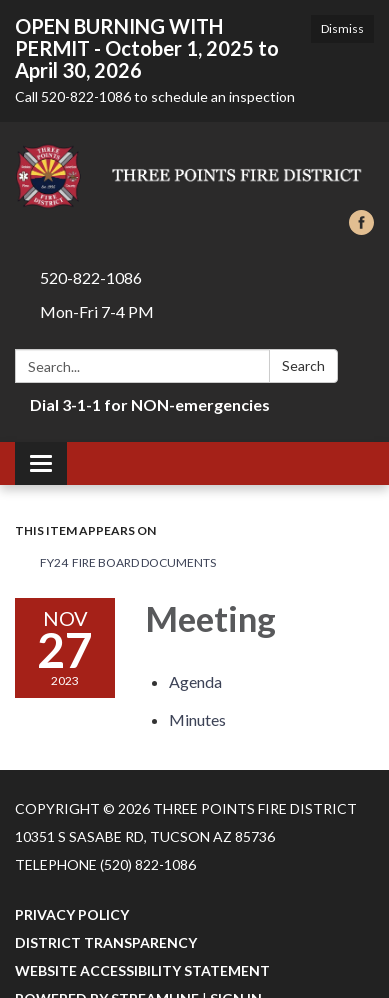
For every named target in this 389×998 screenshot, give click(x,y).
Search (303, 365)
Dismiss (342, 28)
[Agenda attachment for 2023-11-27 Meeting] (195, 681)
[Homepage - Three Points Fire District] (194, 176)
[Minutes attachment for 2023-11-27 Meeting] (197, 719)
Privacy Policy (72, 914)
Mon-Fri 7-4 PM (97, 311)
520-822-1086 (91, 277)
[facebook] (361, 228)
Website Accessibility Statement (142, 970)
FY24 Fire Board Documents (128, 562)
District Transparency (106, 942)
